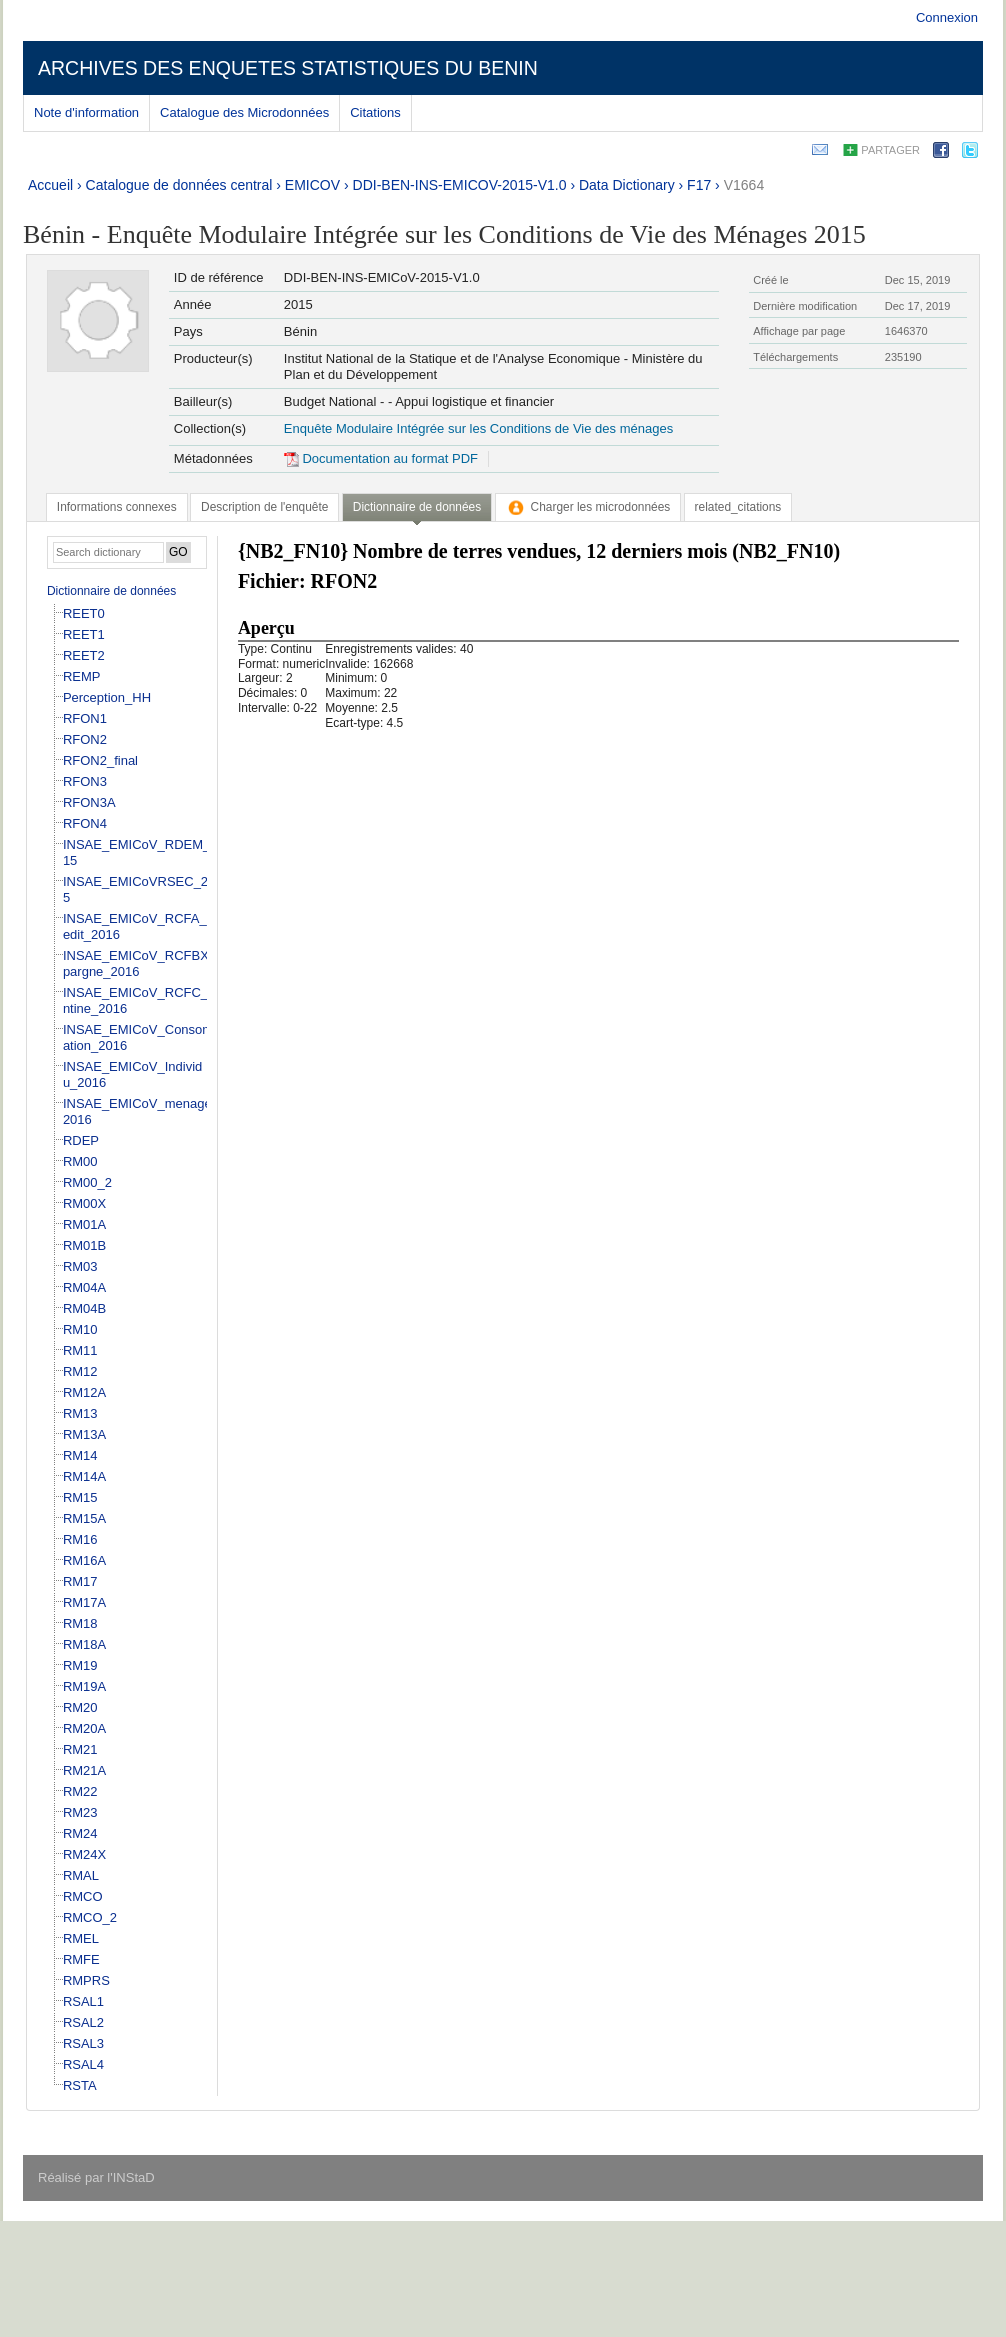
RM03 (80, 1266)
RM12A (84, 1392)
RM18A (84, 1644)
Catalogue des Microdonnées (244, 112)
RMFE (81, 1959)
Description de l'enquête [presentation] (264, 507)
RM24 (80, 1833)
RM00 (80, 1161)
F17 (699, 185)
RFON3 (85, 781)
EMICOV (312, 185)
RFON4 (85, 823)
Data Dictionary (627, 185)
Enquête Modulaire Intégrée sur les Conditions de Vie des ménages (478, 428)
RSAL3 (83, 2043)
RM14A (84, 1476)
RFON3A (89, 802)
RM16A (84, 1560)
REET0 (84, 613)
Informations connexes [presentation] (117, 507)
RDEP (81, 1140)
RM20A (84, 1728)
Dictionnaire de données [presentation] (417, 507)
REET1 (84, 634)
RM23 (80, 1812)
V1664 (744, 185)
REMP (82, 676)
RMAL (81, 1875)
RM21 (80, 1749)
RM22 (80, 1791)
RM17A (84, 1602)
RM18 (80, 1623)
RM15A (84, 1518)
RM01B (84, 1245)
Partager (890, 150)
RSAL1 (83, 2001)
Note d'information (86, 112)
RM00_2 (87, 1182)
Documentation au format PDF (381, 458)
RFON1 (85, 718)
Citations (375, 112)
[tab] (117, 507)
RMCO (83, 1896)
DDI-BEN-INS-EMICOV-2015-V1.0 (460, 185)
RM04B (84, 1308)
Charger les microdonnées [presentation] (588, 507)
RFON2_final (100, 760)
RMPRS (86, 1980)
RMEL (81, 1938)
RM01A (84, 1224)
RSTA (80, 2085)
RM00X (84, 1203)
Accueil (50, 185)
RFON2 (85, 739)
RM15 (80, 1497)
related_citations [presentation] (738, 507)
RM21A (84, 1770)
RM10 (80, 1329)
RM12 (80, 1371)
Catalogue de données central (179, 185)
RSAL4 (83, 2064)
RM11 (80, 1350)
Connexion (947, 17)
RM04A (84, 1287)
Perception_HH (107, 697)
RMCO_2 (90, 1917)
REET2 (84, 655)
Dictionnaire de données (111, 591)
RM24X (84, 1854)
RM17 (80, 1581)
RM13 (80, 1413)
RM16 (80, 1539)
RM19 (80, 1665)
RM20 (80, 1707)
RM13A (84, 1434)
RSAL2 (83, 2022)
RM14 (80, 1455)
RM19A (84, 1686)
